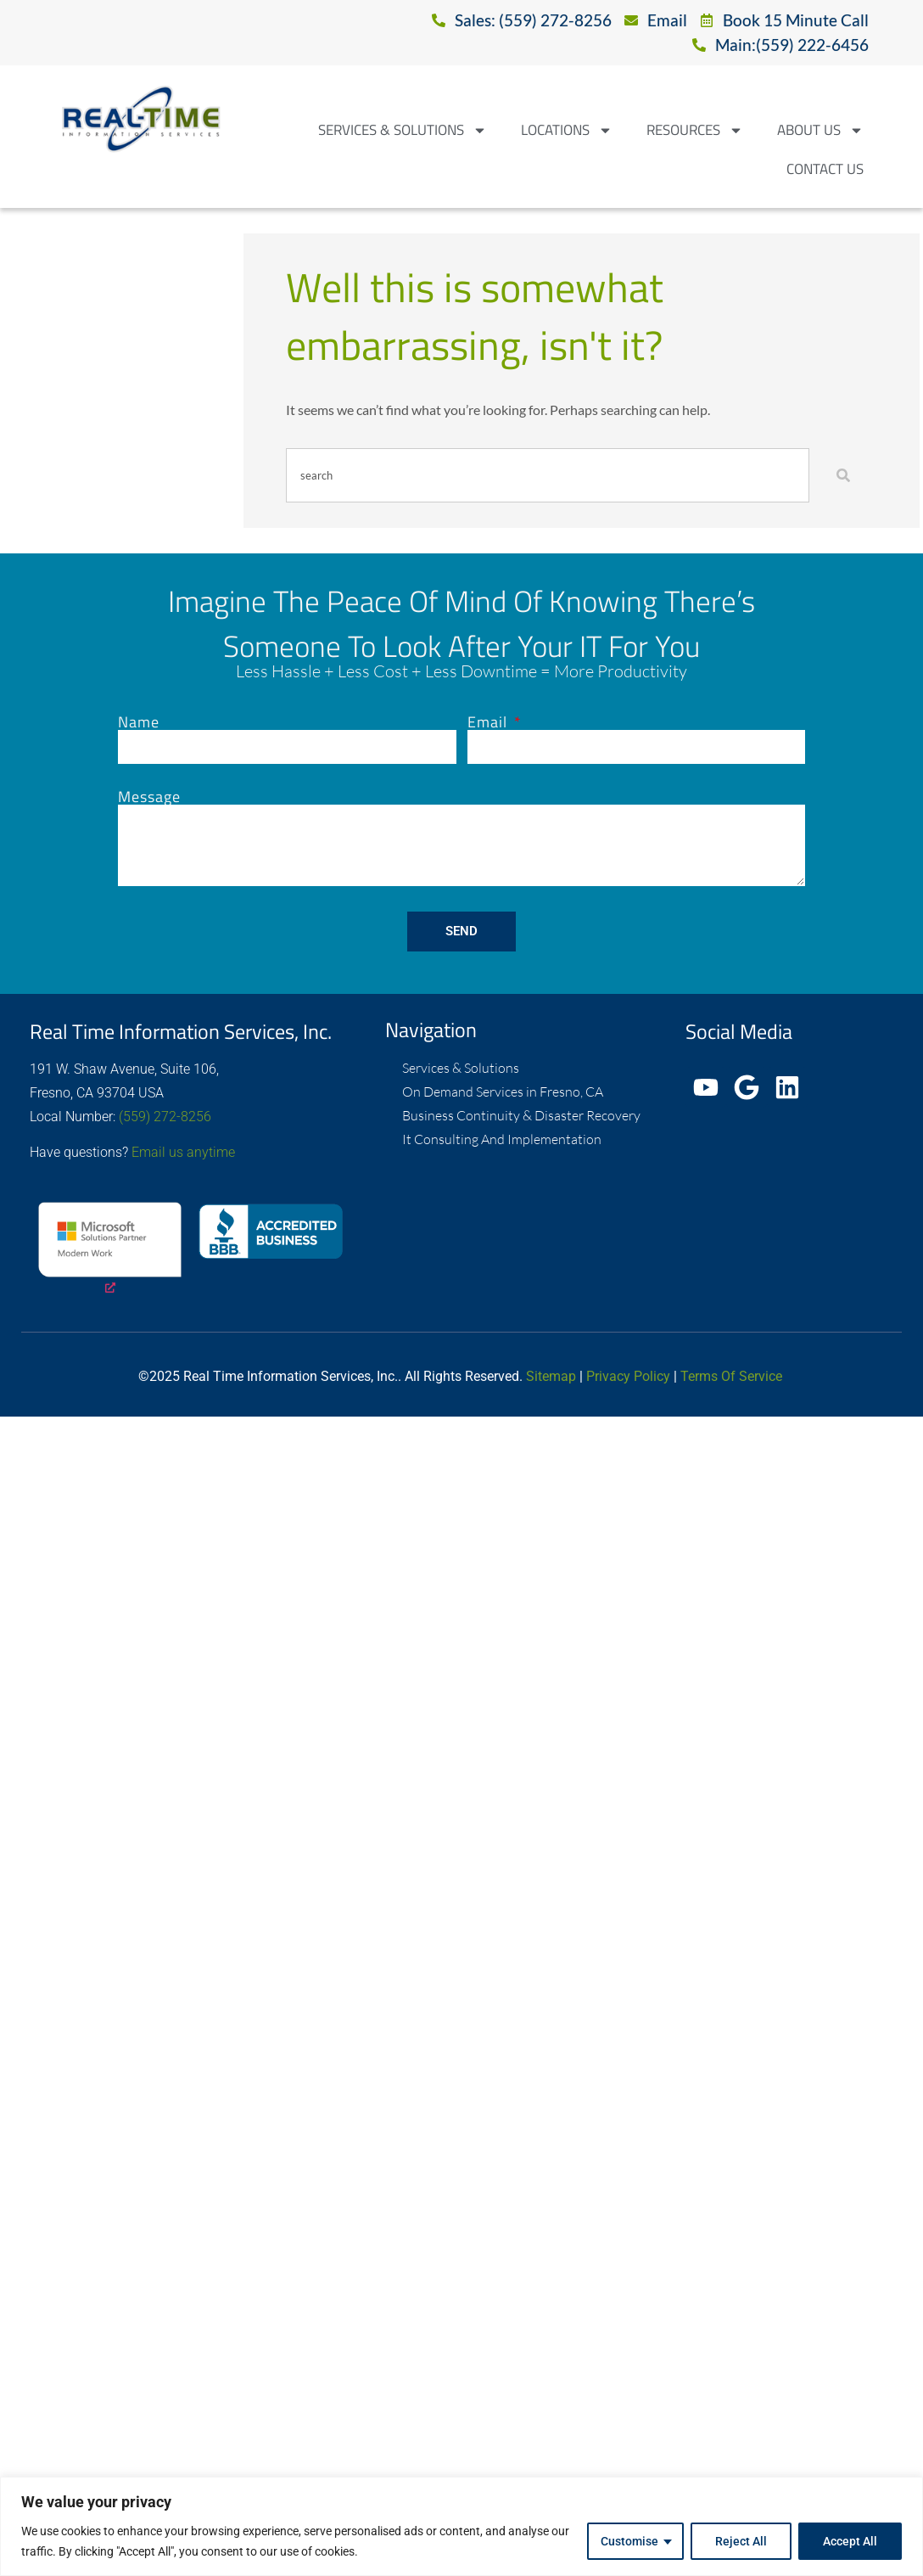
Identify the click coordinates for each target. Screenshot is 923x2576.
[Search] (846, 475)
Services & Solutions (402, 130)
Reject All (741, 2541)
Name (138, 722)
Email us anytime (183, 1152)
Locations (567, 130)
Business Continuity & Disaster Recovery (521, 1115)
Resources (694, 130)
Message (149, 797)
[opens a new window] (110, 1250)
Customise (629, 2541)
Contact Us (825, 169)
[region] (461, 2526)
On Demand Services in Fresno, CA (502, 1091)
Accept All (850, 2541)
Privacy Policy (628, 1376)
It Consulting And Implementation (501, 1139)
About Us (820, 130)
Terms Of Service (731, 1376)
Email (489, 722)
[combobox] (548, 475)
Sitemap (551, 1376)
